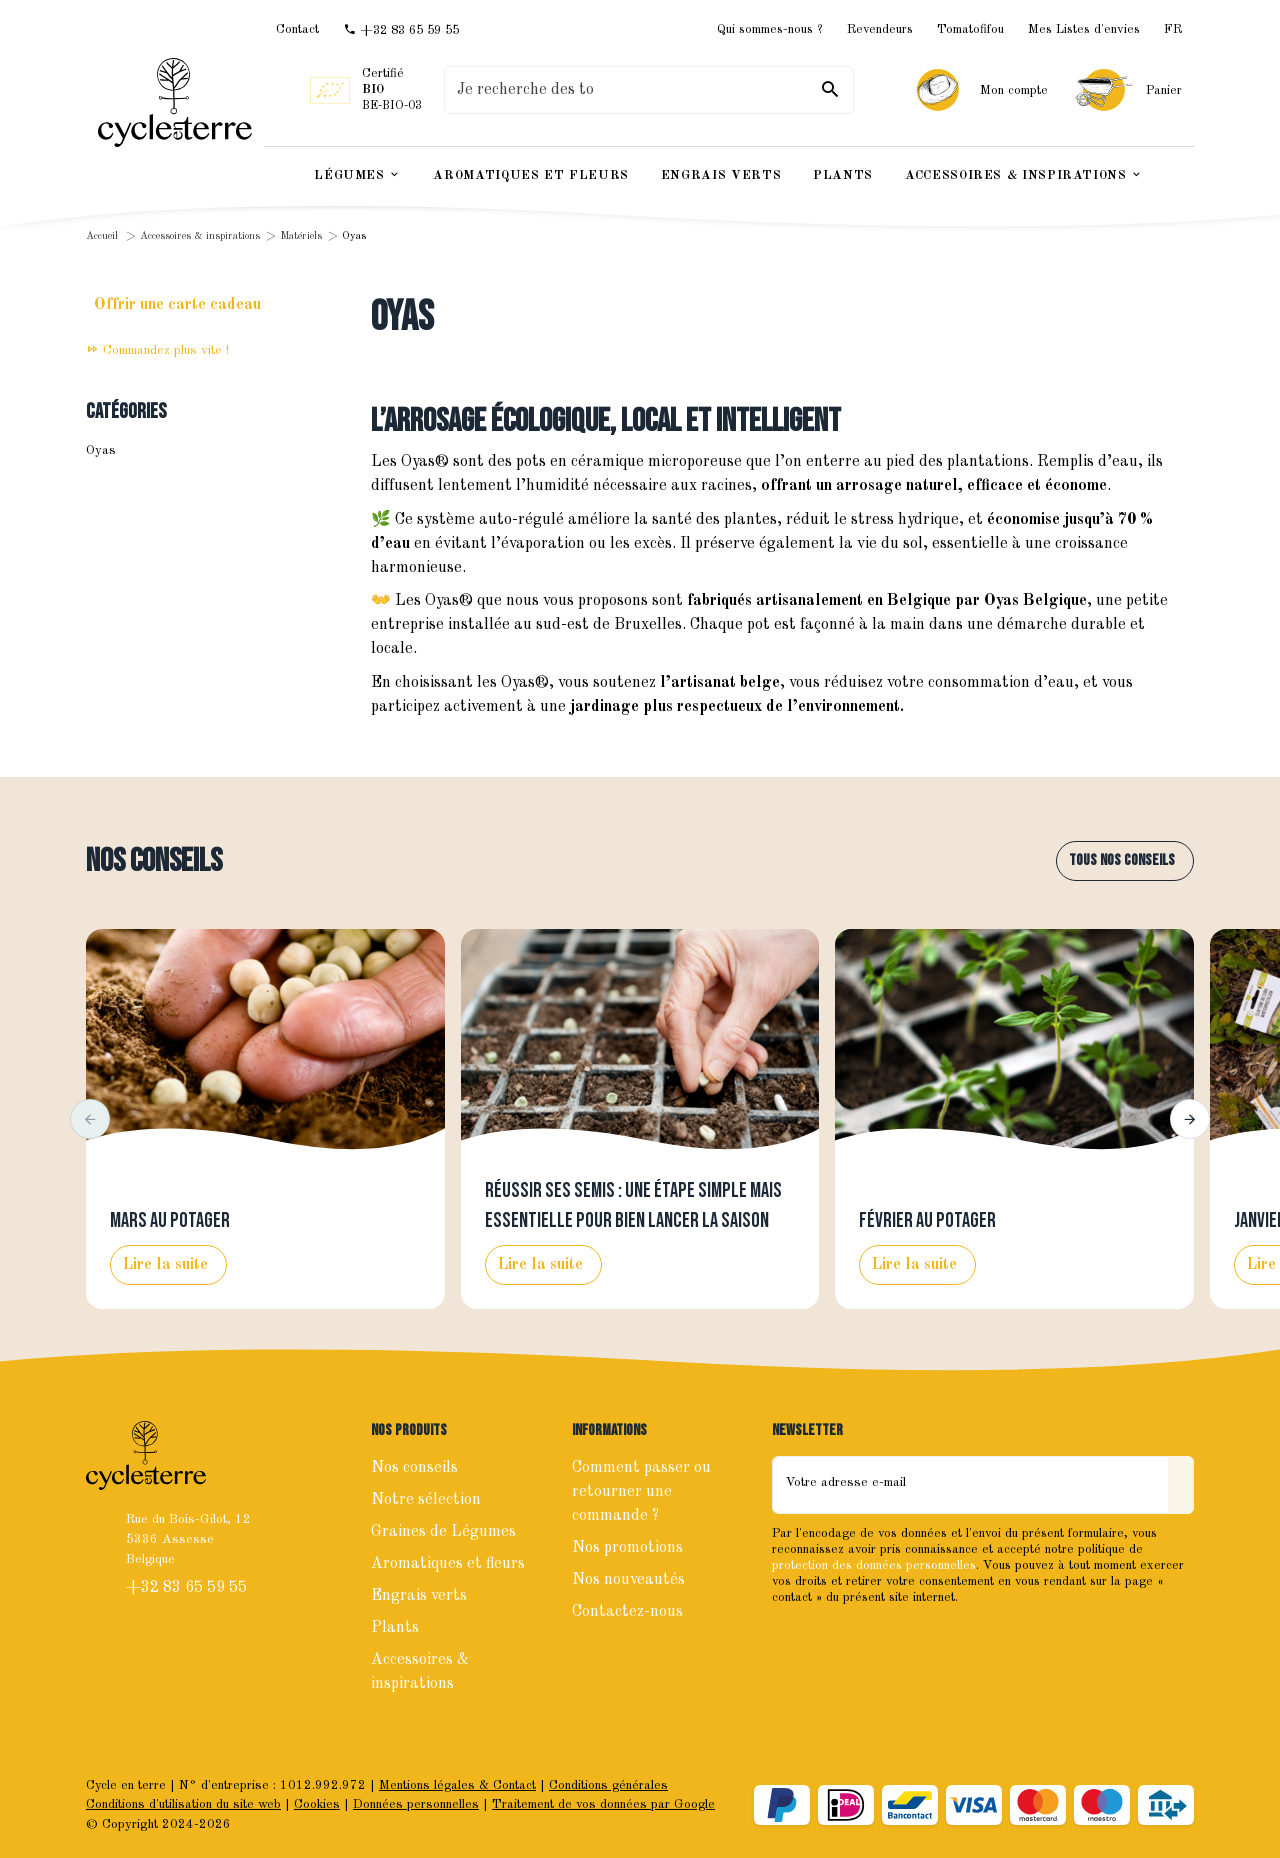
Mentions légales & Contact (457, 1785)
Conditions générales (608, 1785)
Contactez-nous (627, 1612)
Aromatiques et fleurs (448, 1564)
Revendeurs (880, 29)
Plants (395, 1628)
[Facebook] (790, 1640)
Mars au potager (170, 1221)
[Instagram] (834, 1640)
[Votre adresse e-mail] (970, 1485)
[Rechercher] (830, 90)
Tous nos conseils (1122, 860)
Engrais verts (419, 1596)
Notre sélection (426, 1500)
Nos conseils (154, 861)
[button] (90, 1119)
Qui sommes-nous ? (770, 29)
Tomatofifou (970, 29)
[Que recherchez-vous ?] (649, 90)
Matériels (301, 236)
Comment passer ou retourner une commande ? (641, 1492)
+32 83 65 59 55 (188, 1588)
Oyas (101, 450)
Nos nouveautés (628, 1580)
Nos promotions (627, 1548)
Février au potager (927, 1221)
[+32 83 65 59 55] (401, 30)
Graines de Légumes (443, 1532)
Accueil (102, 236)
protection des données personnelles (874, 1565)
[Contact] (297, 29)
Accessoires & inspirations (200, 236)
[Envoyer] (1181, 1485)
